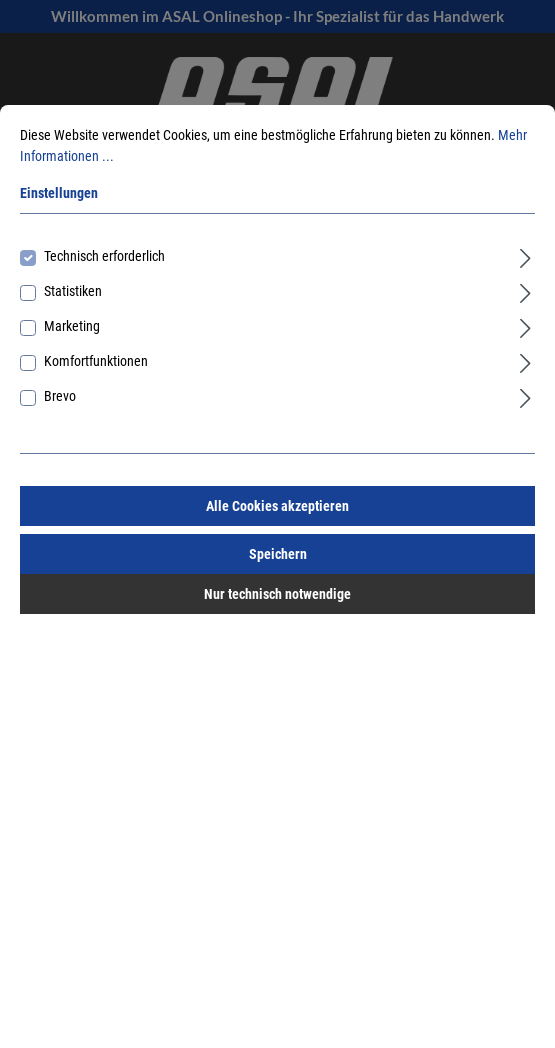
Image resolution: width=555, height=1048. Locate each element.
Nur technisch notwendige (277, 594)
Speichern (278, 554)
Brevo (60, 396)
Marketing (72, 326)
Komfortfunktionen (96, 361)
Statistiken (73, 291)
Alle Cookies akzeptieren (277, 506)
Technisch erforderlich (104, 256)
